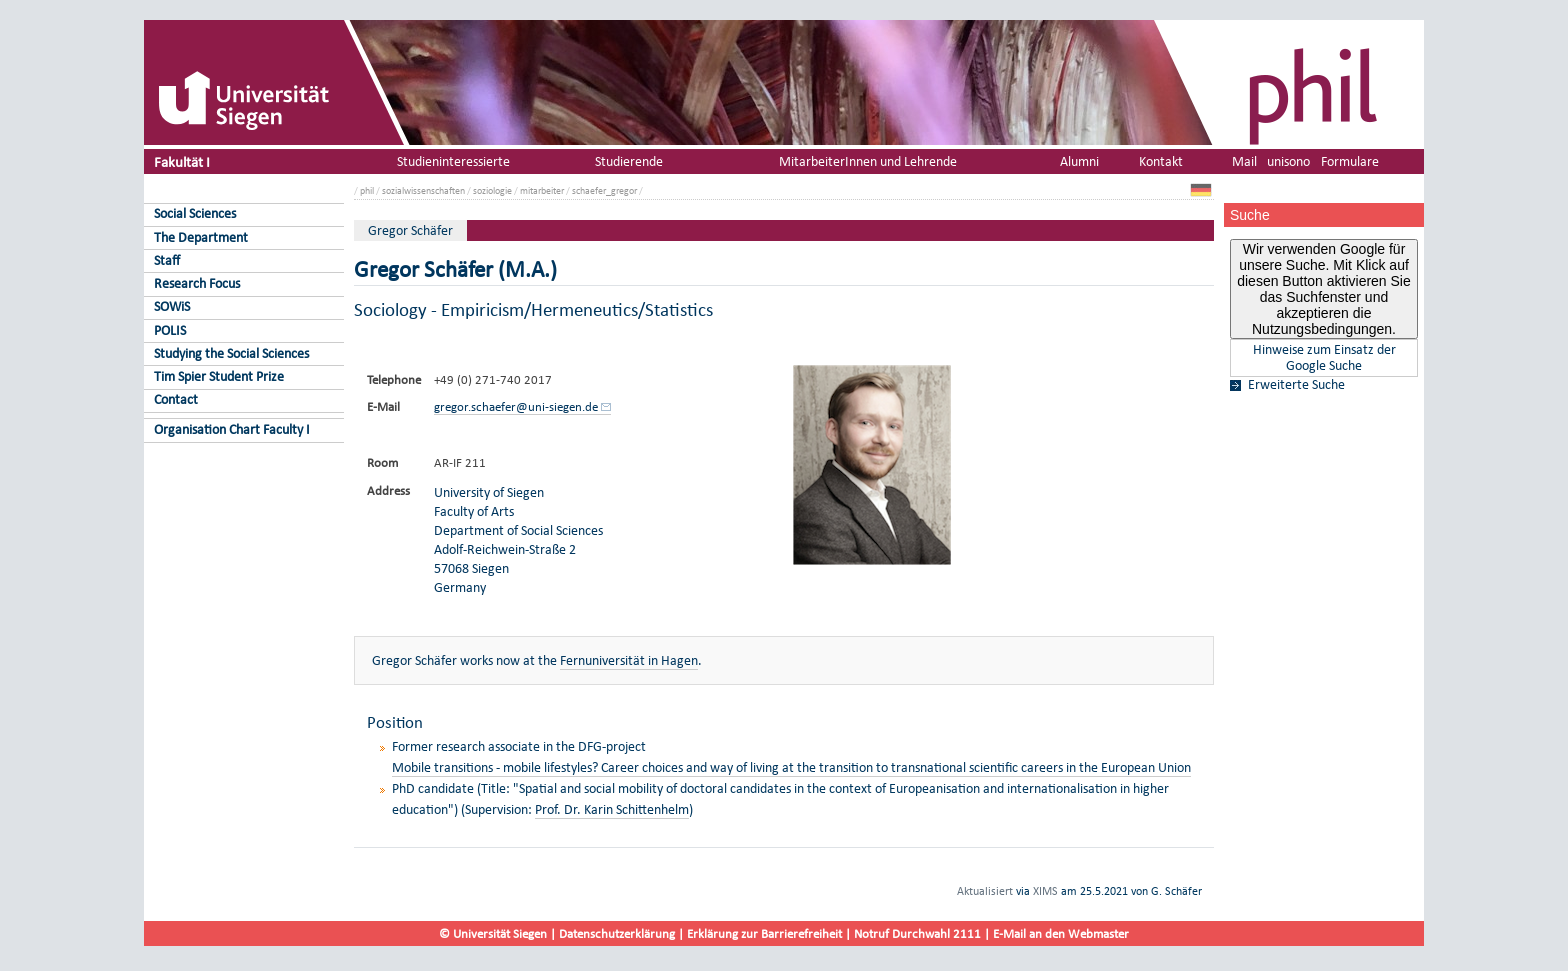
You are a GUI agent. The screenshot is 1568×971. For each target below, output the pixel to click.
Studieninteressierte (453, 161)
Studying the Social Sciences (231, 353)
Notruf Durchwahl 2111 (917, 933)
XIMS (1045, 891)
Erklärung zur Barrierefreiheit (764, 933)
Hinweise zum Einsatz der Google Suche (1324, 358)
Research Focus (197, 283)
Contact (176, 399)
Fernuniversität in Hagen (629, 660)
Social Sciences (195, 213)
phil (367, 190)
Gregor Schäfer (410, 230)
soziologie (492, 190)
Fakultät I (182, 161)
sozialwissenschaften (423, 190)
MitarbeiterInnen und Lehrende (868, 161)
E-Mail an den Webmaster (1061, 933)
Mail (1244, 161)
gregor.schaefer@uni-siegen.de (516, 406)
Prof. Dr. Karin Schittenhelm (612, 809)
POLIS (170, 330)
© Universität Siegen (493, 933)
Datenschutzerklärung (617, 933)
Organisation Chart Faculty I (232, 429)
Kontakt (1161, 161)
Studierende (629, 161)
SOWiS (172, 306)
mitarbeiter (542, 190)
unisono (1288, 161)
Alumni (1079, 161)
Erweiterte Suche (1296, 385)
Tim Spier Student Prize (219, 376)
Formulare (1350, 161)
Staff (167, 260)
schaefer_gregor (604, 190)
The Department (201, 237)
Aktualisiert (985, 891)
